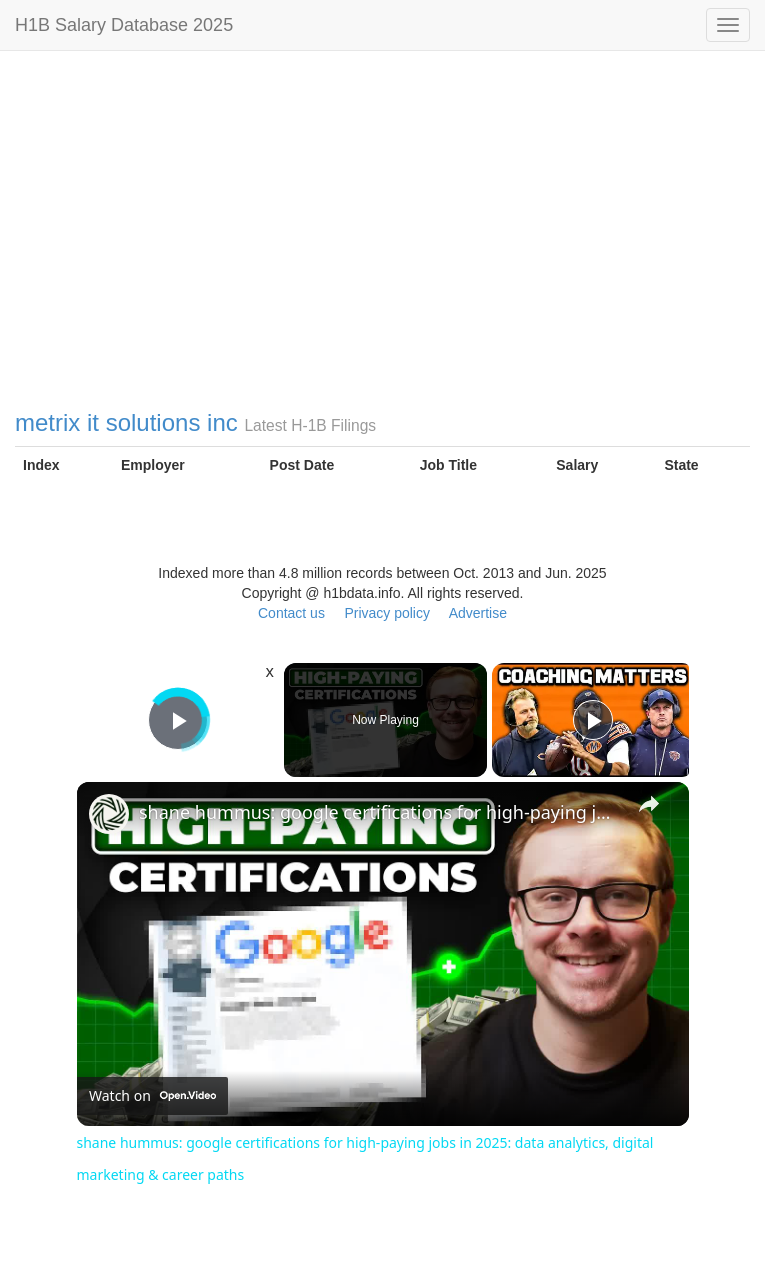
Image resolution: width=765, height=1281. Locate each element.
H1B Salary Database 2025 (124, 25)
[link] (109, 814)
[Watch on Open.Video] (152, 1097)
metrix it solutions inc (126, 422)
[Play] (593, 720)
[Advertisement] (382, 250)
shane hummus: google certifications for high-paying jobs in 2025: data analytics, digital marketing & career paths (380, 812)
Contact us (291, 613)
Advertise (478, 613)
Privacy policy (387, 613)
